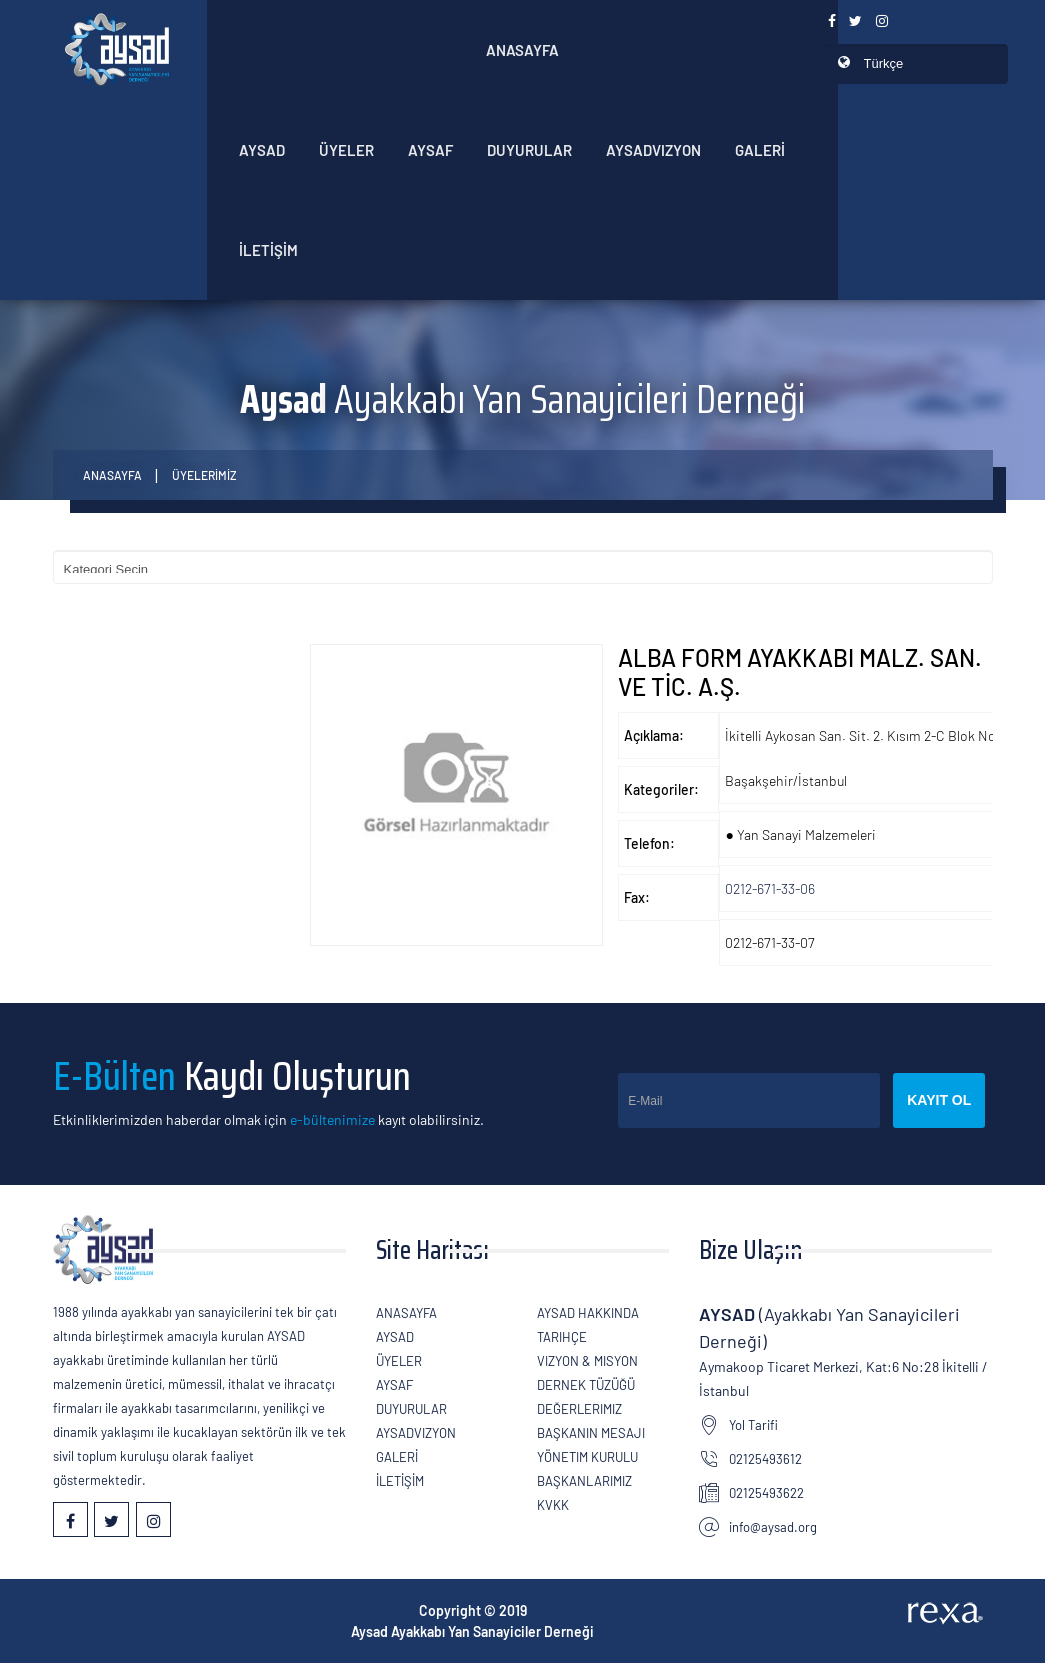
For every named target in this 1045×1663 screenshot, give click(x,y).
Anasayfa (522, 50)
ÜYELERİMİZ (204, 475)
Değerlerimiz (579, 1409)
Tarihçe (562, 1337)
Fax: (637, 897)
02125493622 (766, 1493)
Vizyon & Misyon (587, 1361)
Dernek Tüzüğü (586, 1385)
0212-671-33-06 (770, 888)
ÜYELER (346, 150)
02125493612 (765, 1459)
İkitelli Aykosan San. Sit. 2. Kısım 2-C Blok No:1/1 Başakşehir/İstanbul (870, 758)
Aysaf (430, 150)
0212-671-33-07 (770, 942)
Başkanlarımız (584, 1481)
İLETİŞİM (268, 250)
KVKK (553, 1505)
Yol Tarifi (753, 1425)
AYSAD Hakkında (588, 1313)
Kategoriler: (661, 789)
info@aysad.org (773, 1527)
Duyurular (529, 150)
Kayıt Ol (939, 1100)
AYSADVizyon (653, 150)
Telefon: (649, 843)
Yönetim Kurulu (587, 1457)
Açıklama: (654, 735)
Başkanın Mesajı (591, 1433)
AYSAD (262, 150)
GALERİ (760, 150)
